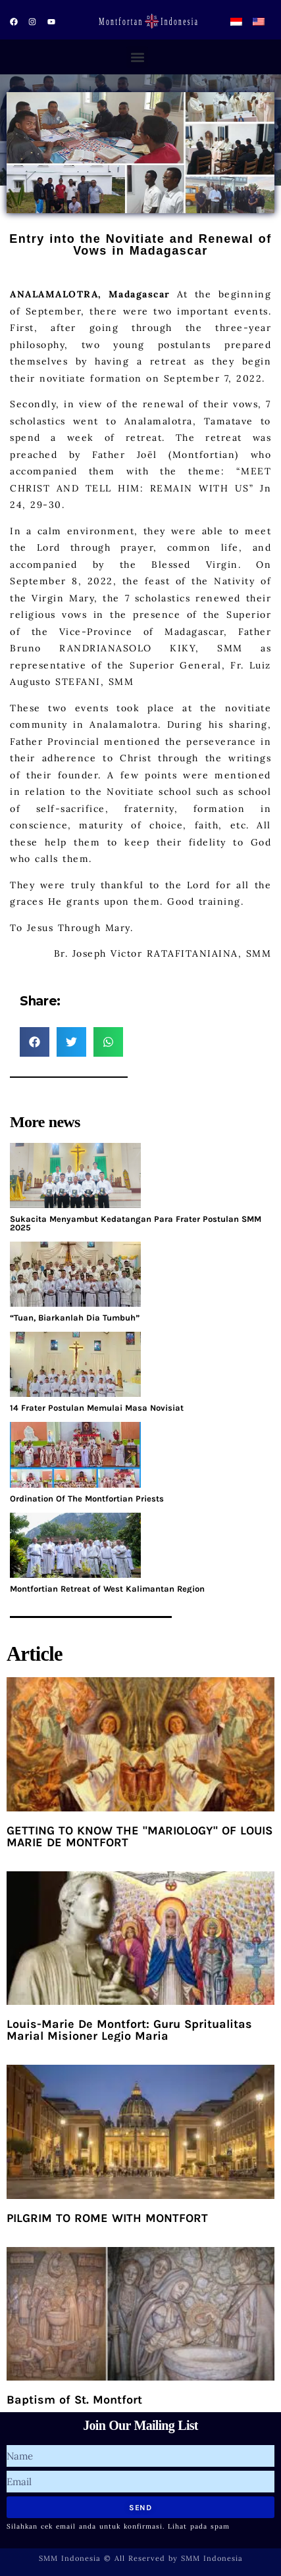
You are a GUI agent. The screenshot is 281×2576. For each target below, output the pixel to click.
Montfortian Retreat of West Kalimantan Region (107, 1589)
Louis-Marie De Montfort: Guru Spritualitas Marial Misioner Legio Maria (129, 2030)
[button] (137, 57)
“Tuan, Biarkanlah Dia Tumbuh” (75, 1318)
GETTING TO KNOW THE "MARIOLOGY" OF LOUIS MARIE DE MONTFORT (139, 1836)
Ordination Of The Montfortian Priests (87, 1498)
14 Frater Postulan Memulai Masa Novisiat (97, 1408)
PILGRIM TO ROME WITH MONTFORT (107, 2218)
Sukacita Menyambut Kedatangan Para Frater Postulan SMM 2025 (135, 1223)
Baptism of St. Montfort (74, 2399)
